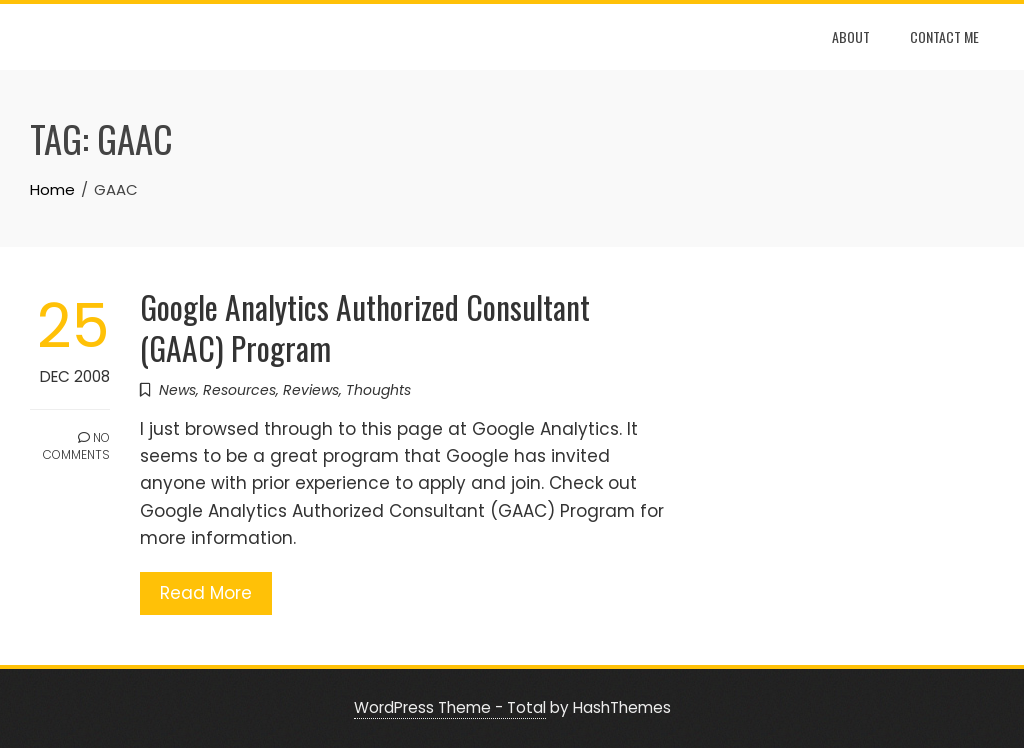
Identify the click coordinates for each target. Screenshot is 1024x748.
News (177, 390)
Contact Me (944, 36)
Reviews (311, 390)
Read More (206, 593)
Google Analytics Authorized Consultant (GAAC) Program (365, 327)
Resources (239, 390)
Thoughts (378, 390)
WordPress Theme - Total (450, 707)
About (851, 36)
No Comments (76, 446)
